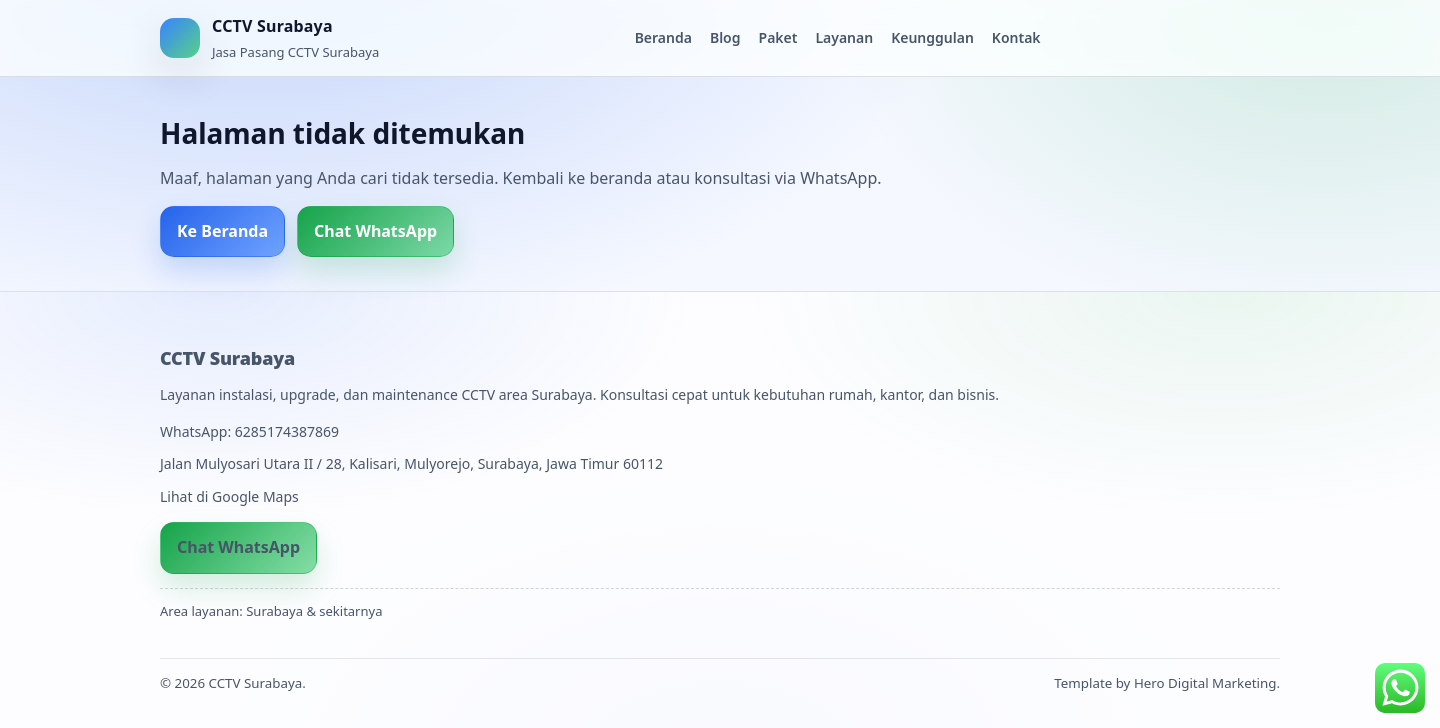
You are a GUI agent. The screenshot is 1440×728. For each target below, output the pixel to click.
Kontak (1016, 37)
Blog (725, 37)
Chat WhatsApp (375, 231)
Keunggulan (932, 37)
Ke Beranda (222, 231)
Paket (778, 37)
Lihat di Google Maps (229, 496)
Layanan (844, 37)
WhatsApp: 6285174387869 (249, 431)
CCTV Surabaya (227, 358)
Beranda (663, 37)
